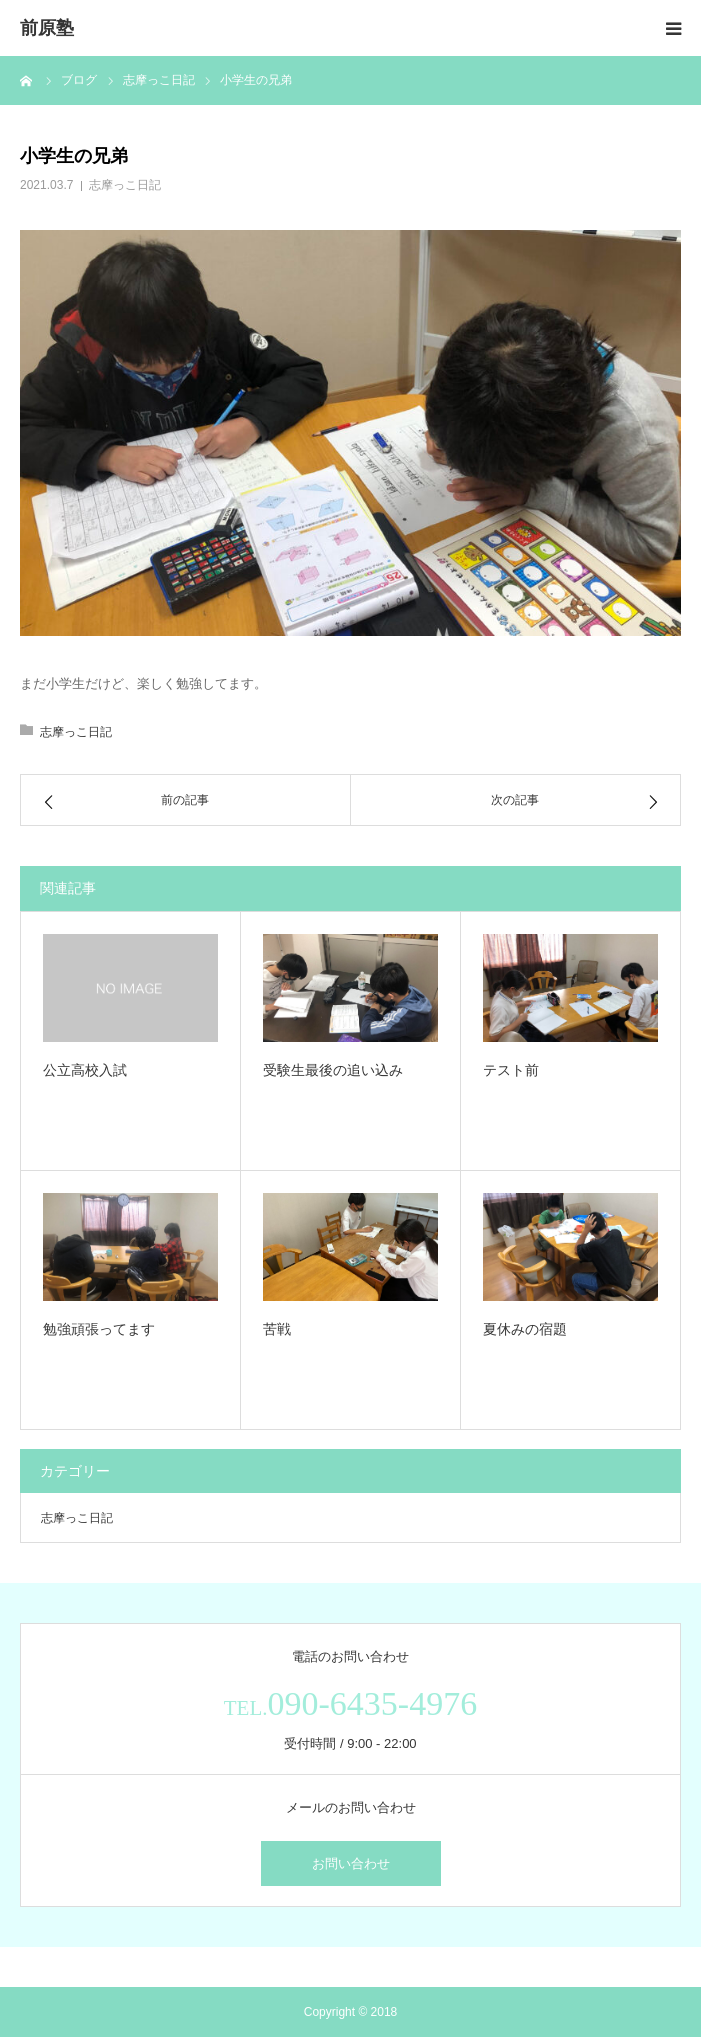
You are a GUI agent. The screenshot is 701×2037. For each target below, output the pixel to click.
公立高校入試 (85, 1070)
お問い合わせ (351, 1863)
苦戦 (277, 1329)
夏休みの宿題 (525, 1329)
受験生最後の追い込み (333, 1070)
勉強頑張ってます (99, 1329)
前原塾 (47, 28)
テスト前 (511, 1070)
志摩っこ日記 (125, 185)
